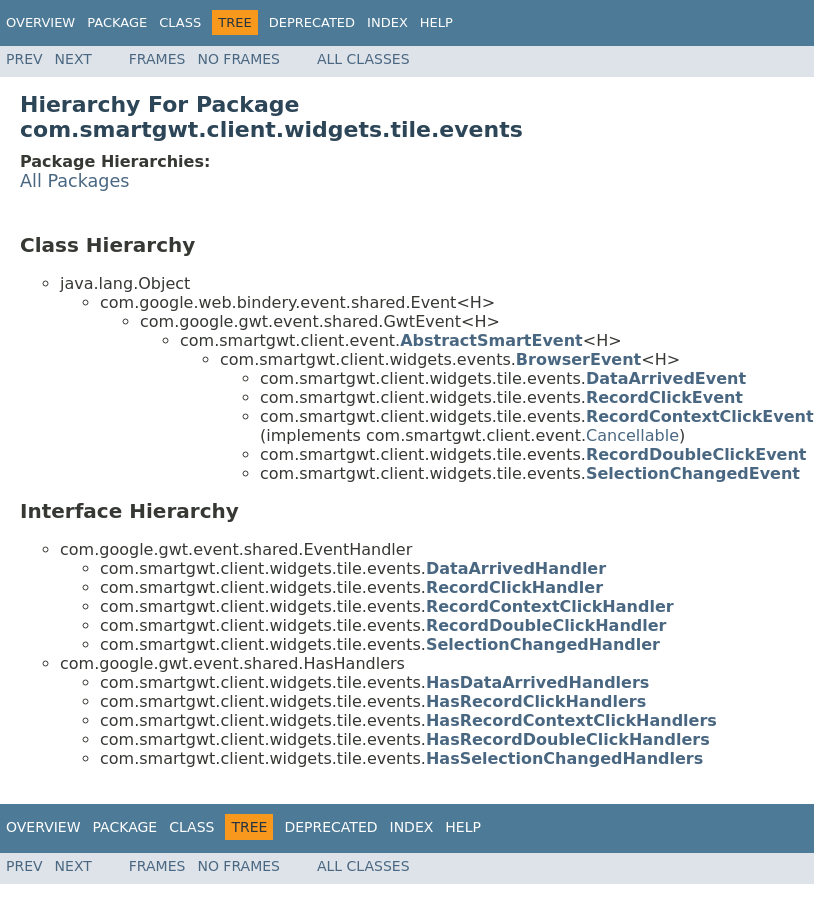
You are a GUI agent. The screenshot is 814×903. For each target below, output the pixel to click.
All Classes (363, 59)
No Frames (238, 59)
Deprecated (312, 22)
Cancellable (632, 435)
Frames (157, 59)
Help (436, 22)
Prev (24, 59)
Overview (40, 22)
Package (117, 22)
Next (73, 59)
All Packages (75, 181)
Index (387, 22)
